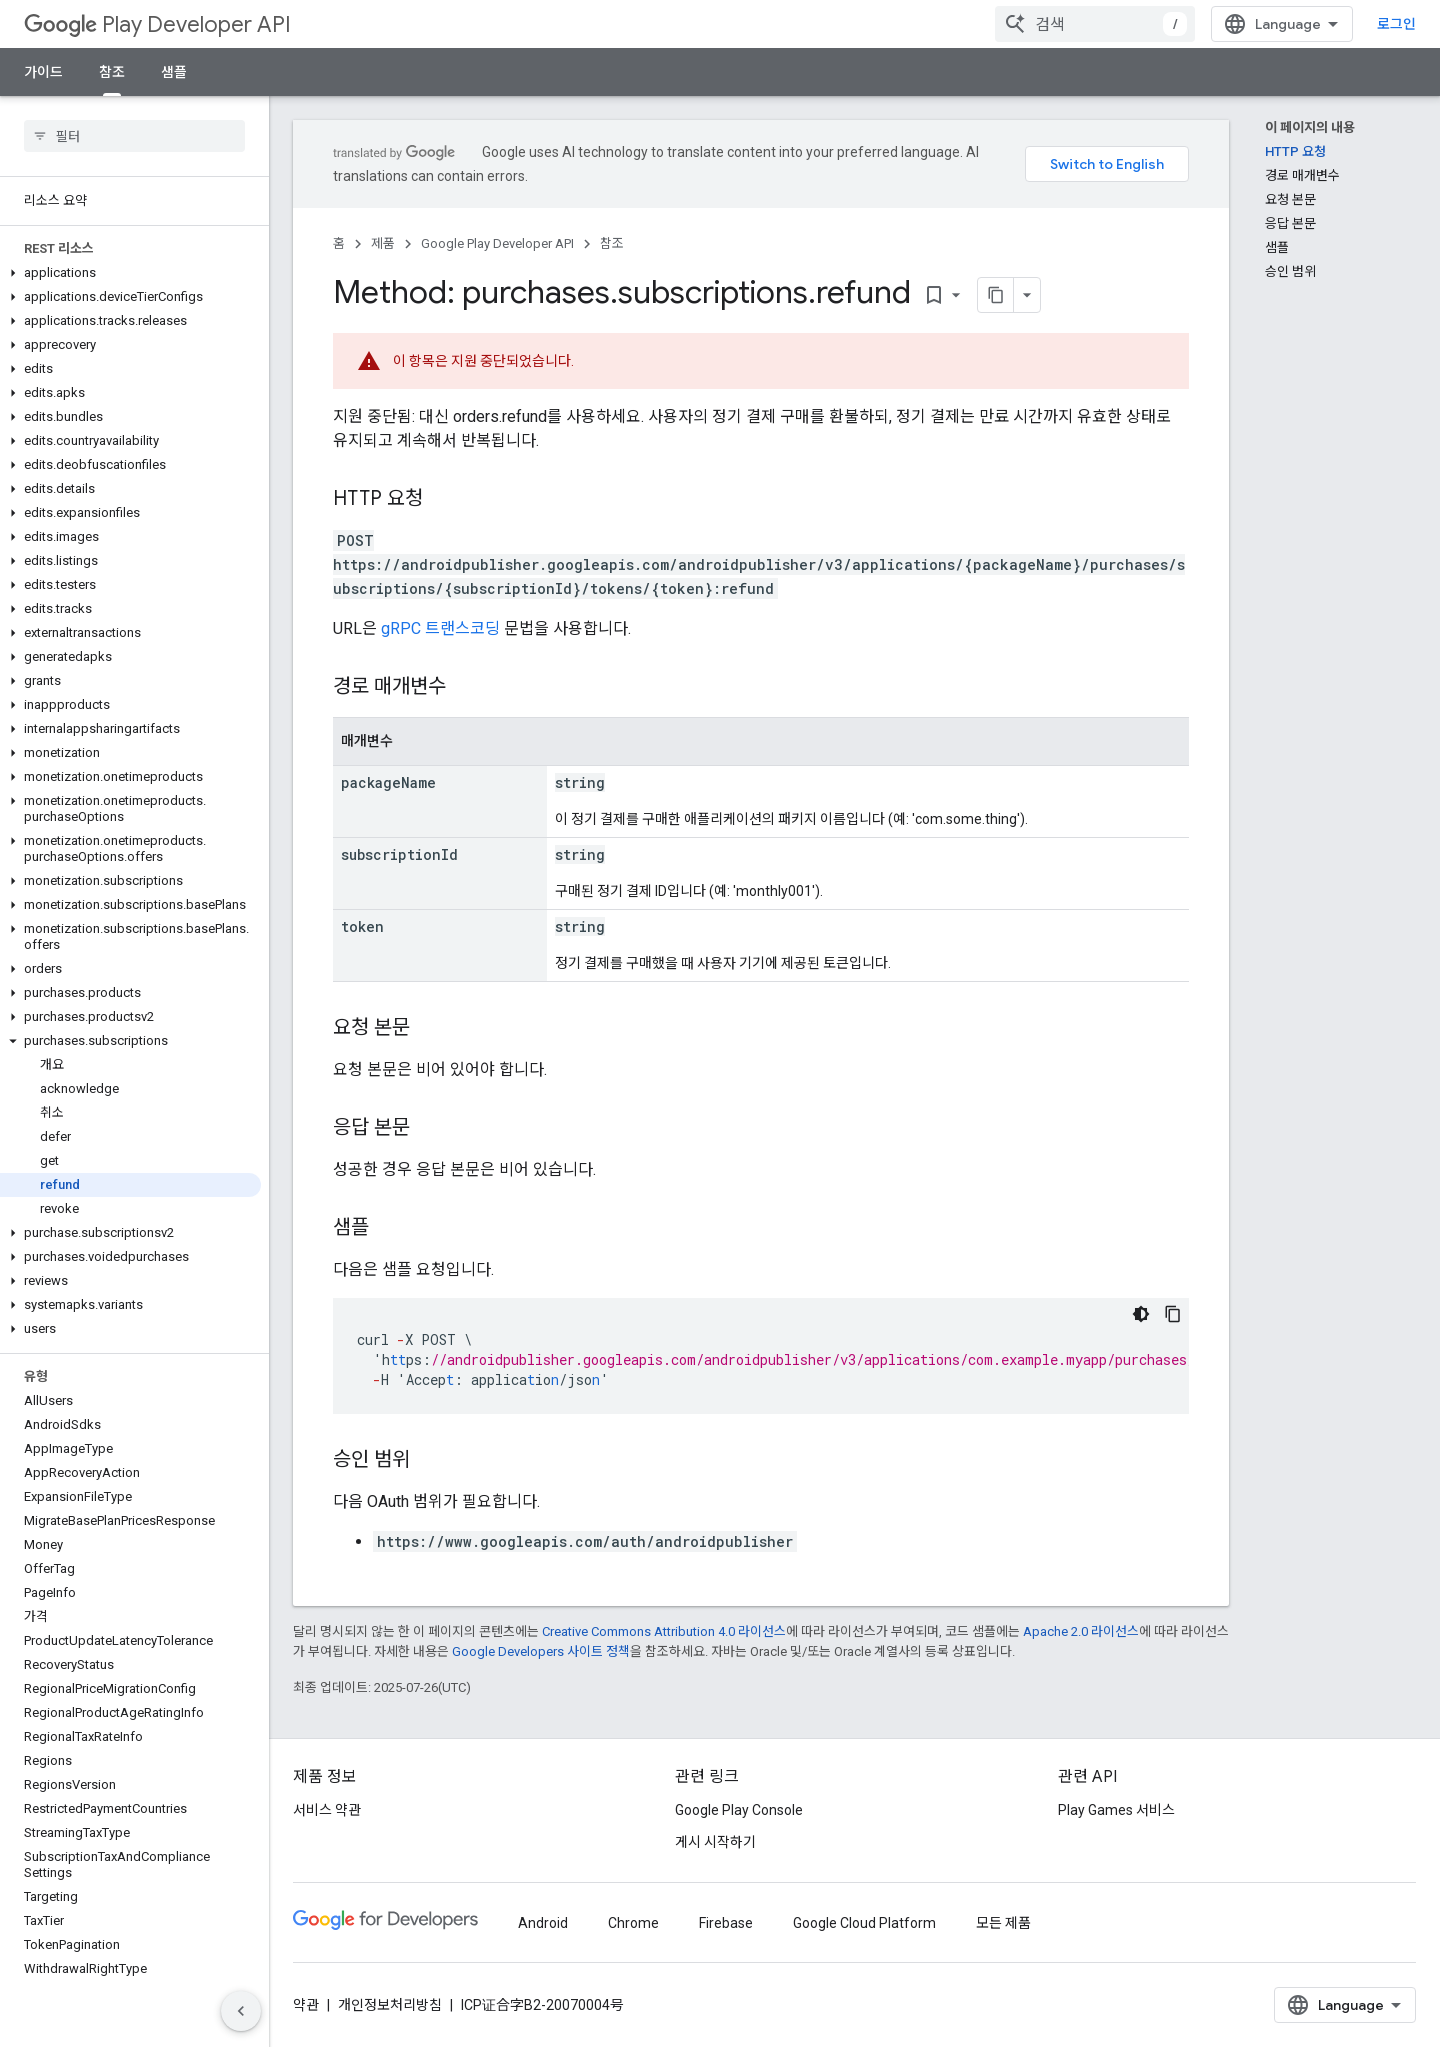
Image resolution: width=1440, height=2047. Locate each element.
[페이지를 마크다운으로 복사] (996, 295)
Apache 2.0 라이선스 (1081, 1631)
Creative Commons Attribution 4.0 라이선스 (664, 1631)
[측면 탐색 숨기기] (241, 2011)
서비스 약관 (327, 1810)
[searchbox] (134, 136)
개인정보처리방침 (390, 2005)
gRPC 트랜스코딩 (440, 628)
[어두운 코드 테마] (1141, 1314)
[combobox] (1095, 24)
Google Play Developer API (497, 243)
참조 (612, 243)
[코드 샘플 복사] (1173, 1314)
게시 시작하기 (715, 1842)
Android (543, 1923)
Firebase (726, 1923)
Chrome (633, 1923)
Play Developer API (157, 24)
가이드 (43, 72)
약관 (306, 2005)
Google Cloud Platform (864, 1923)
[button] (130, 273)
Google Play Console (739, 1810)
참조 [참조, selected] (112, 72)
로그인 (1396, 24)
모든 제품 (1003, 1923)
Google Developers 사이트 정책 (541, 1651)
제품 (383, 243)
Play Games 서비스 (1116, 1810)
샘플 (174, 72)
